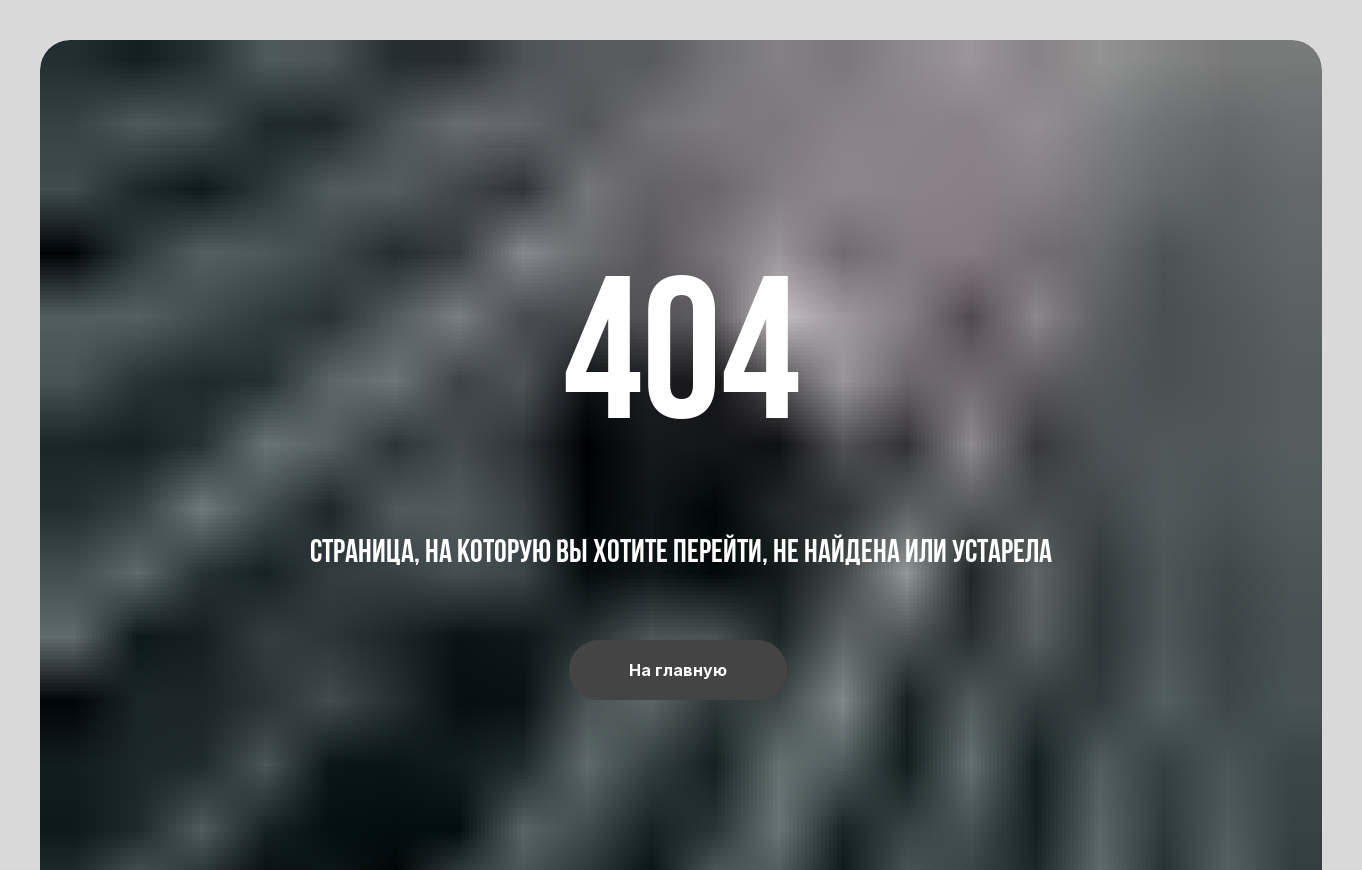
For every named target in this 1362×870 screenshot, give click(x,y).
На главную (678, 670)
